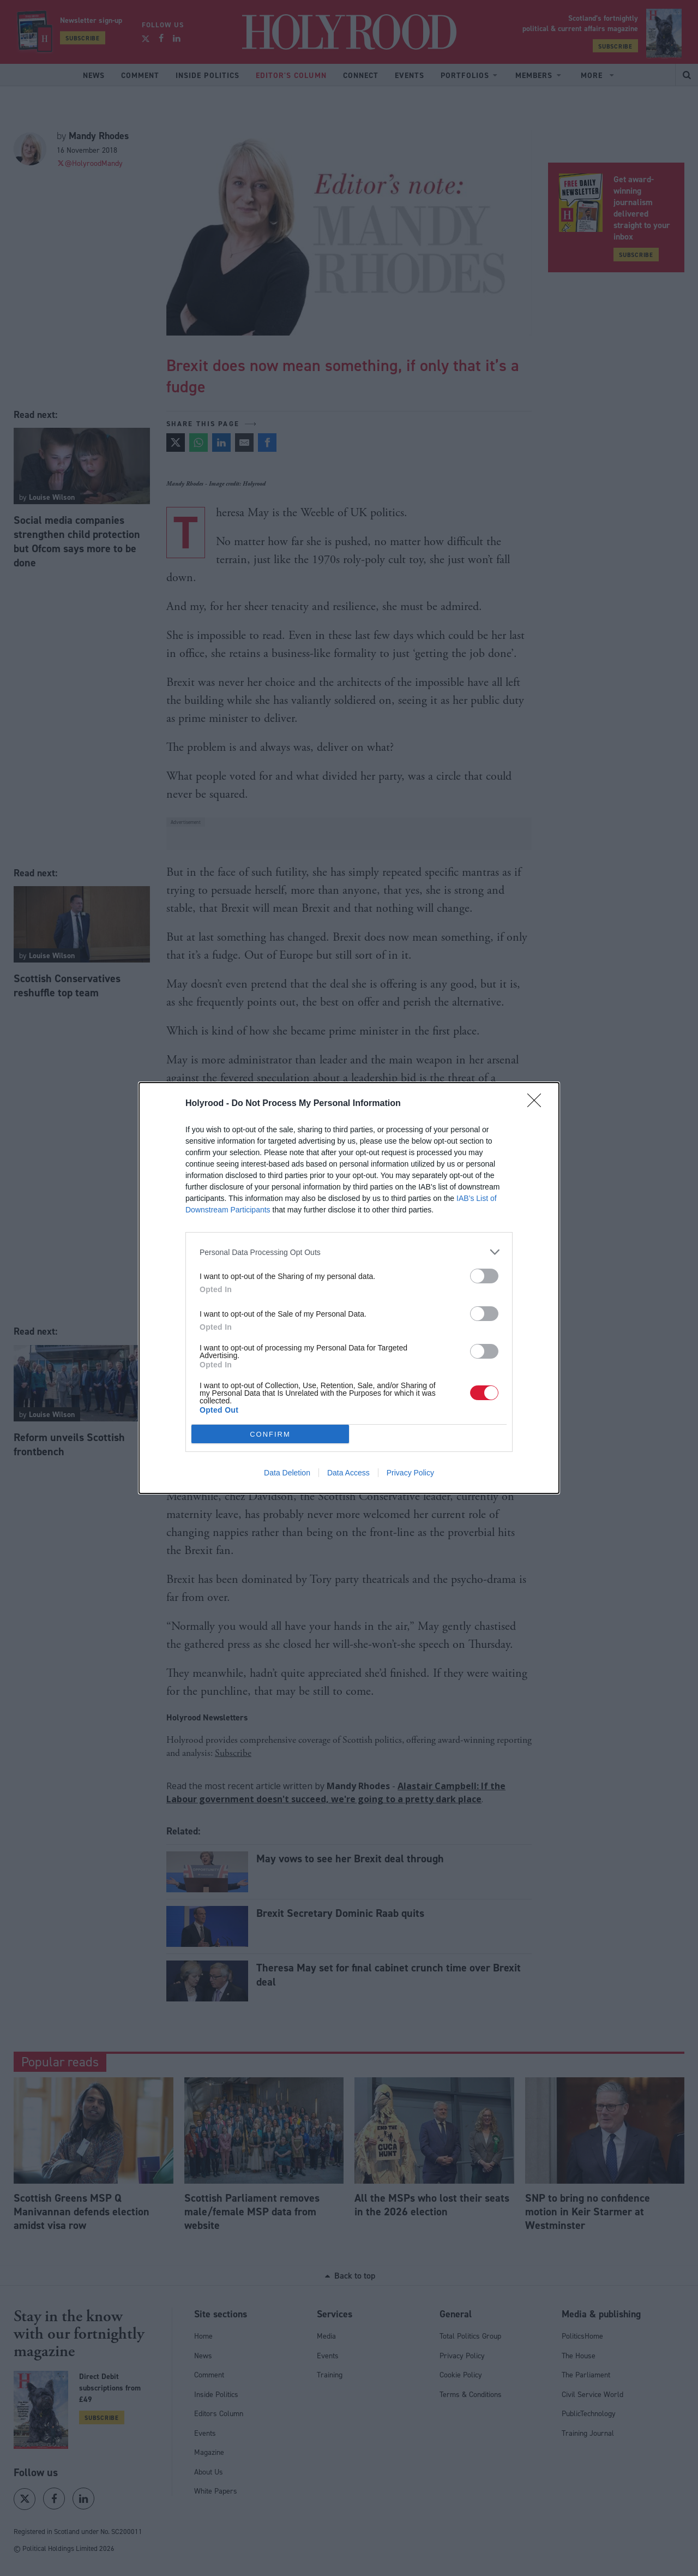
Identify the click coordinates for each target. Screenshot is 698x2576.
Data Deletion (287, 1472)
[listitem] (349, 1252)
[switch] (484, 1276)
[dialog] (349, 1288)
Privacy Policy (410, 1472)
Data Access (348, 1472)
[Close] (537, 1103)
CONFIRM (270, 1434)
